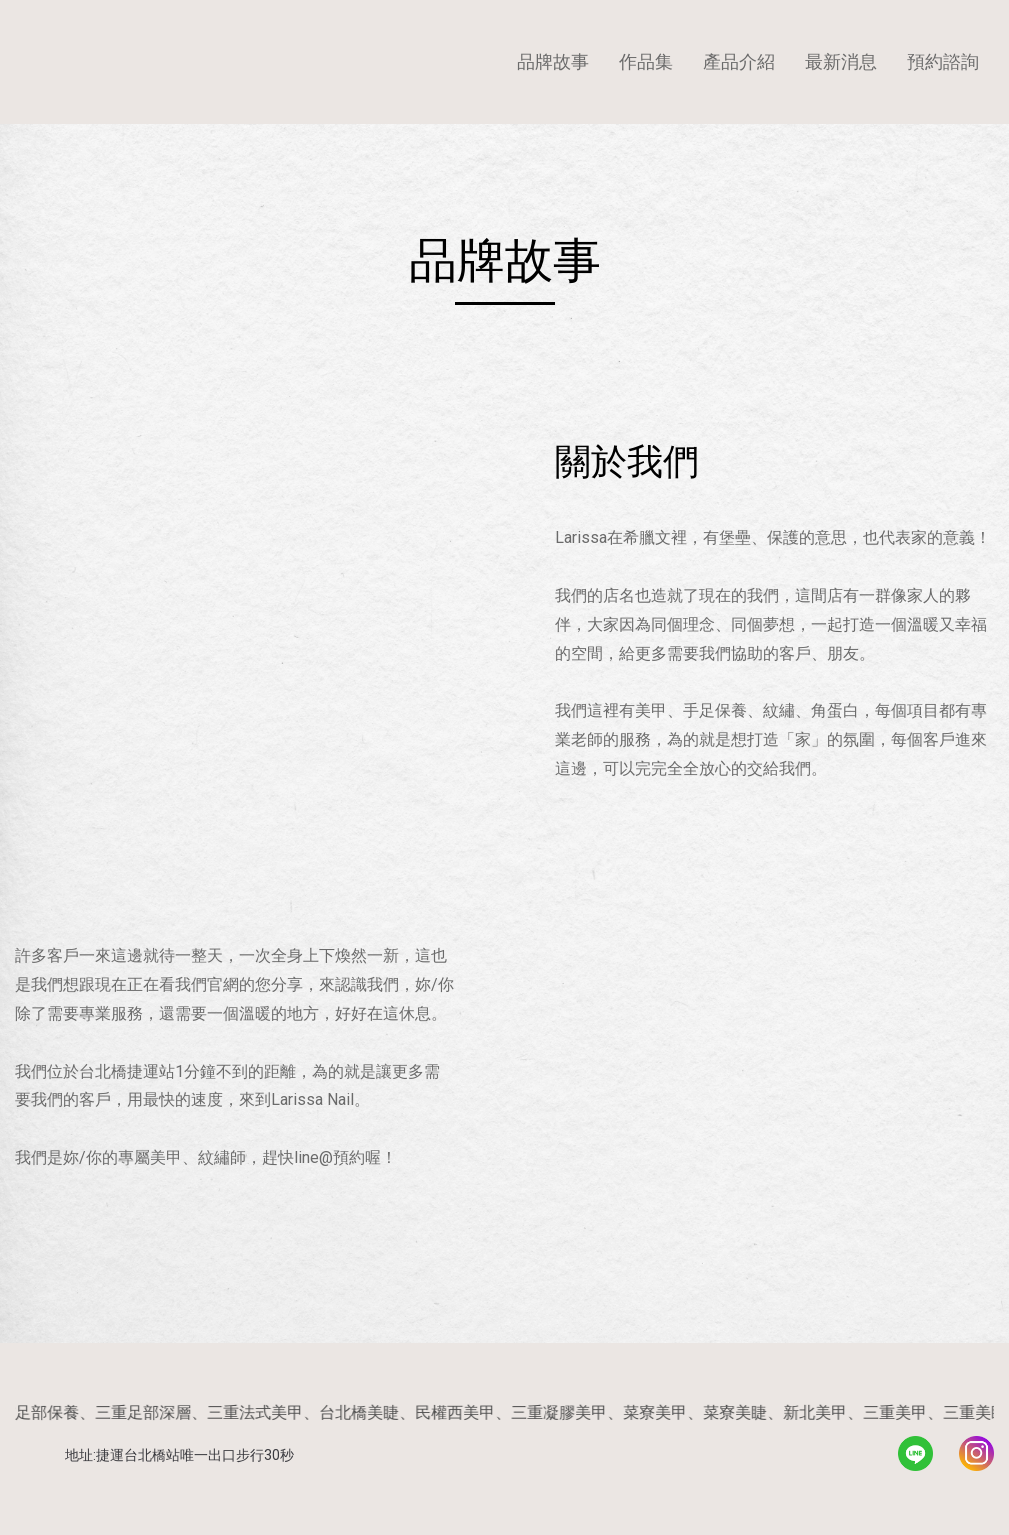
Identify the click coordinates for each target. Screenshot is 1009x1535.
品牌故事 (553, 61)
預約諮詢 (943, 61)
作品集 (646, 61)
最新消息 (841, 61)
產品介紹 (739, 61)
